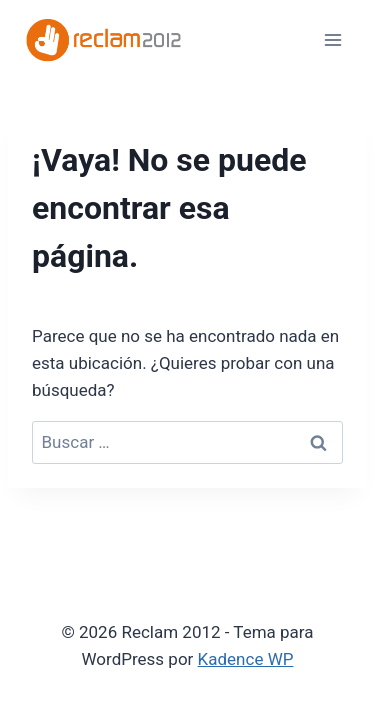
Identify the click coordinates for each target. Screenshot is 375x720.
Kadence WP (246, 659)
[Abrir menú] (332, 39)
